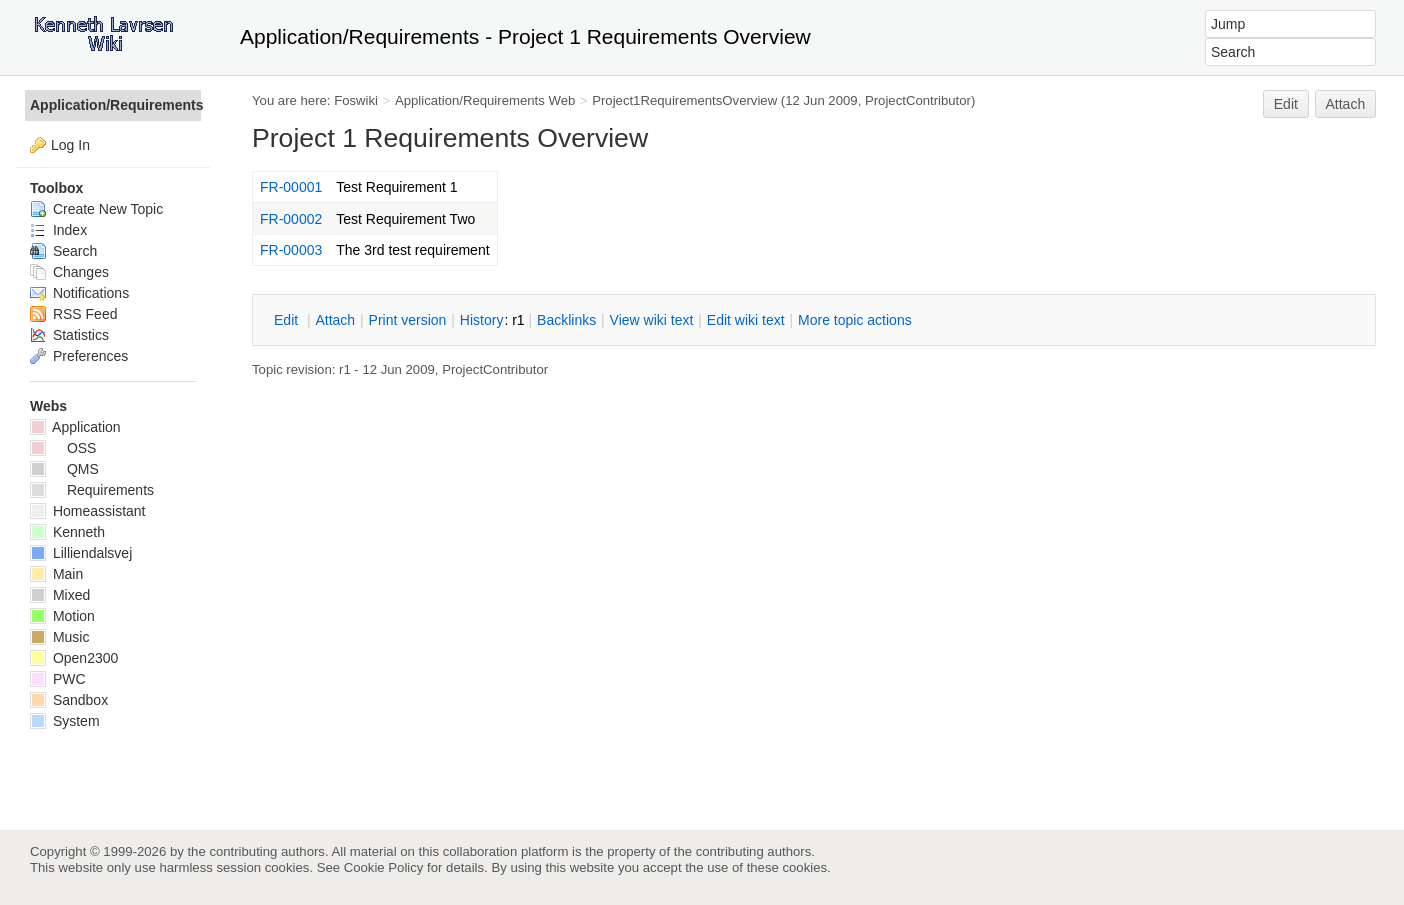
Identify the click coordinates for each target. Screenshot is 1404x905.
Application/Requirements (115, 105)
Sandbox (69, 700)
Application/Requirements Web (485, 100)
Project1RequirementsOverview (684, 100)
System (65, 721)
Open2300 (74, 658)
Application (75, 427)
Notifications (79, 293)
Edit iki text (746, 320)
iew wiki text (652, 320)
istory (482, 320)
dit (288, 320)
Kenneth (67, 532)
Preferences (79, 356)
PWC (58, 679)
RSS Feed (73, 314)
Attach (1346, 104)
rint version (408, 320)
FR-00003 (291, 250)
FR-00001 (291, 187)
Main (56, 574)
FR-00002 (291, 219)
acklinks (566, 320)
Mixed (60, 595)
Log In (70, 145)
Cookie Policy (384, 867)
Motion (62, 616)
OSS (63, 448)
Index (58, 230)
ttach (335, 320)
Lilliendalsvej (81, 553)
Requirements (92, 490)
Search (63, 251)
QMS (64, 469)
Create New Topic (96, 209)
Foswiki (356, 100)
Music (59, 637)
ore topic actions (855, 320)
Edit (1286, 104)
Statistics (69, 335)
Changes (69, 272)
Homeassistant (87, 511)
